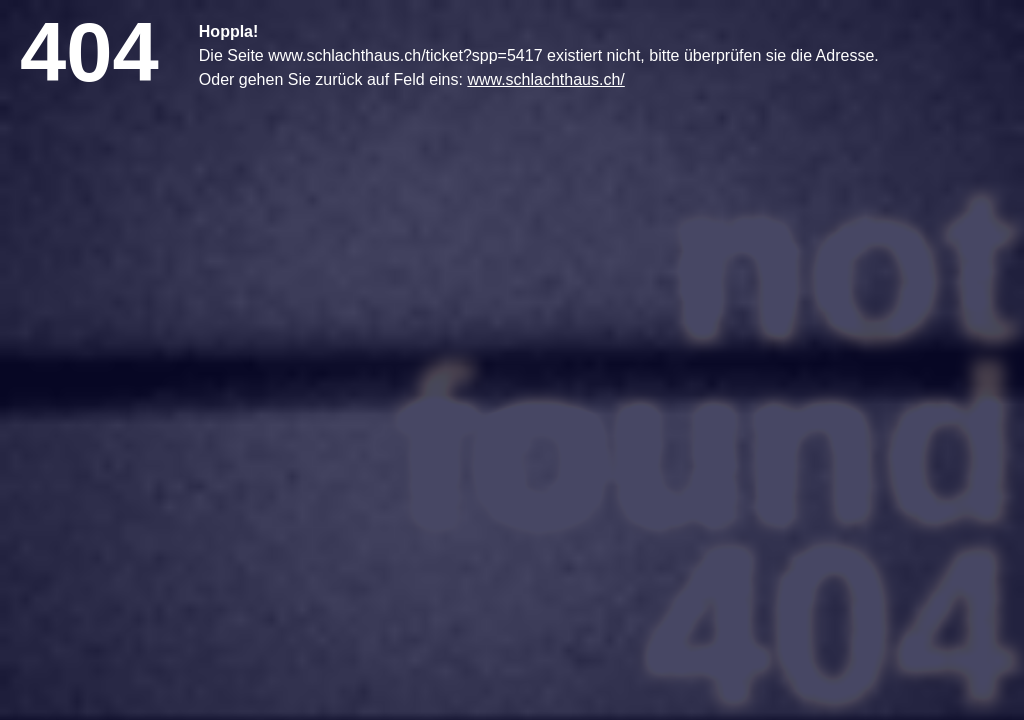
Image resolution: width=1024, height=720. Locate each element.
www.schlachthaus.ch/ (545, 79)
